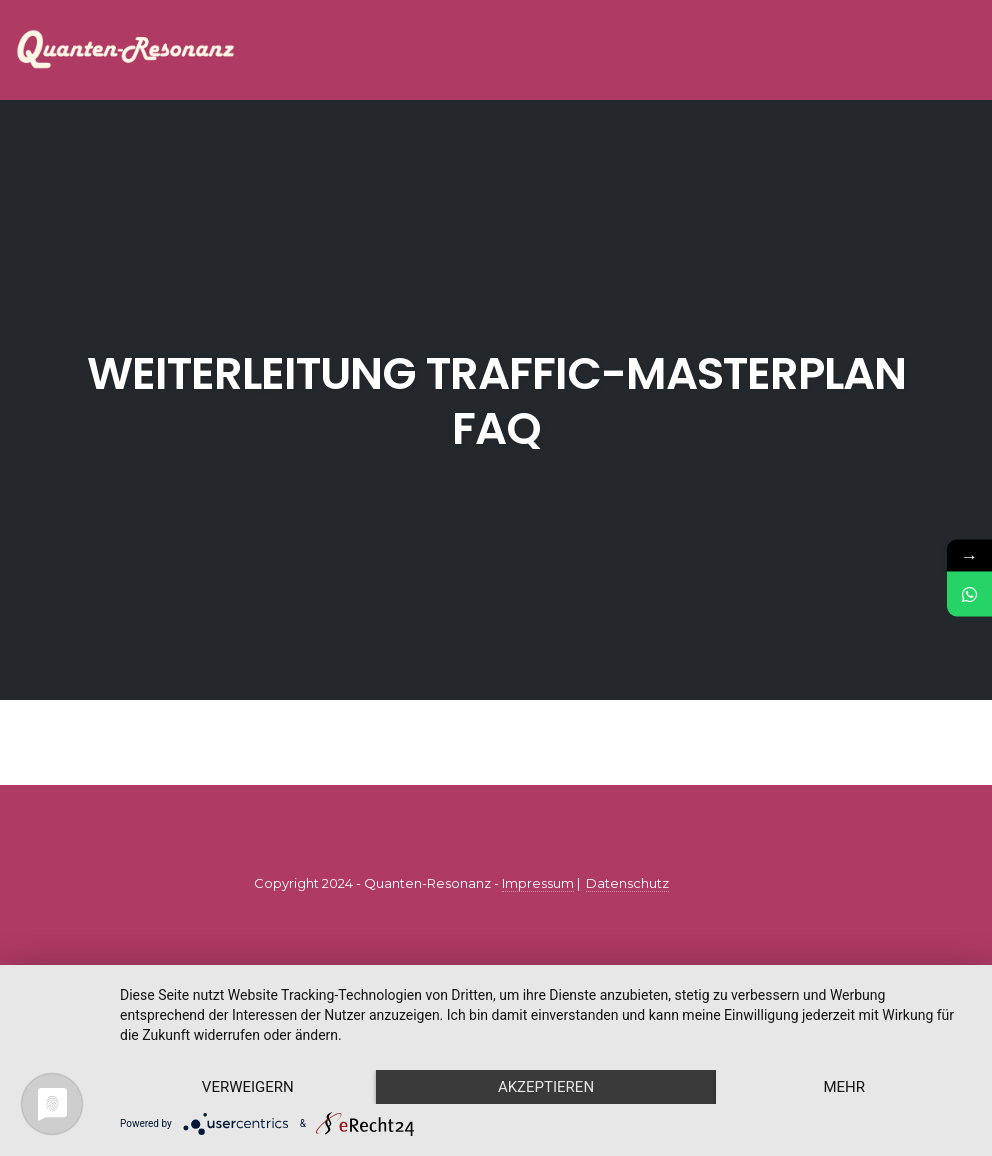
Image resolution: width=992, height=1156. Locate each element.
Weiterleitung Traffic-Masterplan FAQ (496, 401)
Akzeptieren (546, 1087)
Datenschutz (627, 883)
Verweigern (248, 1087)
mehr (844, 1087)
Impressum (538, 883)
